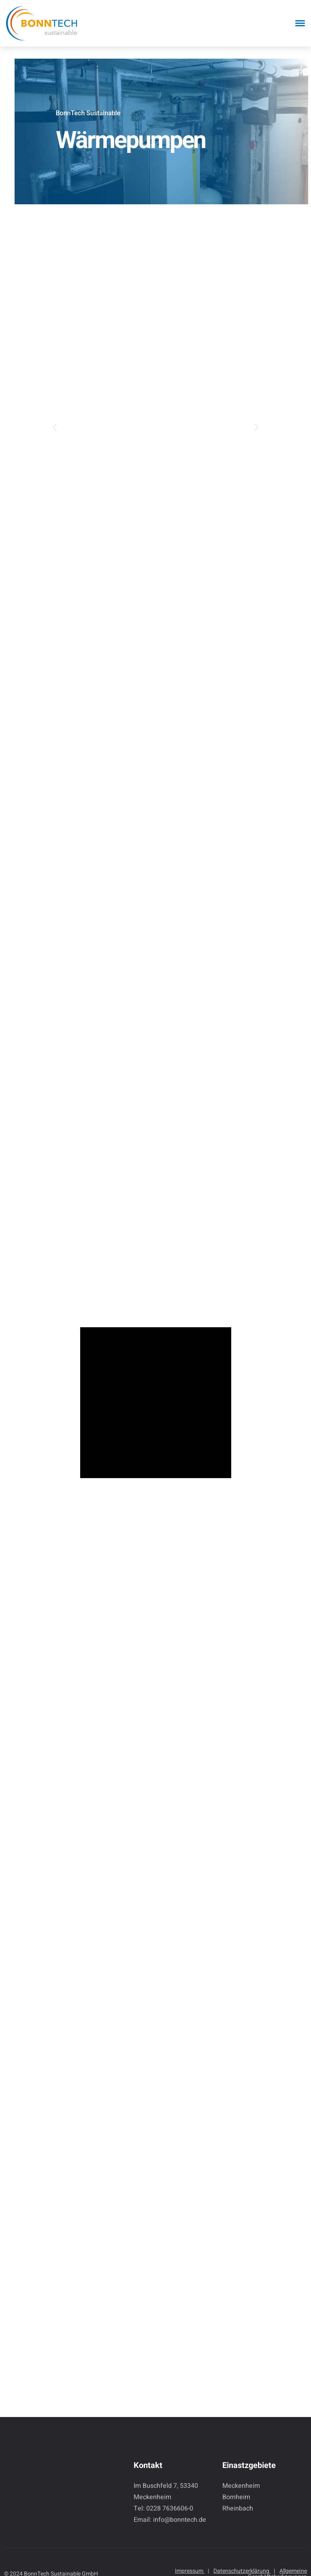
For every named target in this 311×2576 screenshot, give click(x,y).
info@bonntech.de (179, 2520)
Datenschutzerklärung (244, 2571)
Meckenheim (241, 2486)
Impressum (192, 2571)
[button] (54, 427)
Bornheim (236, 2497)
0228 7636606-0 (169, 2508)
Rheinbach (237, 2508)
